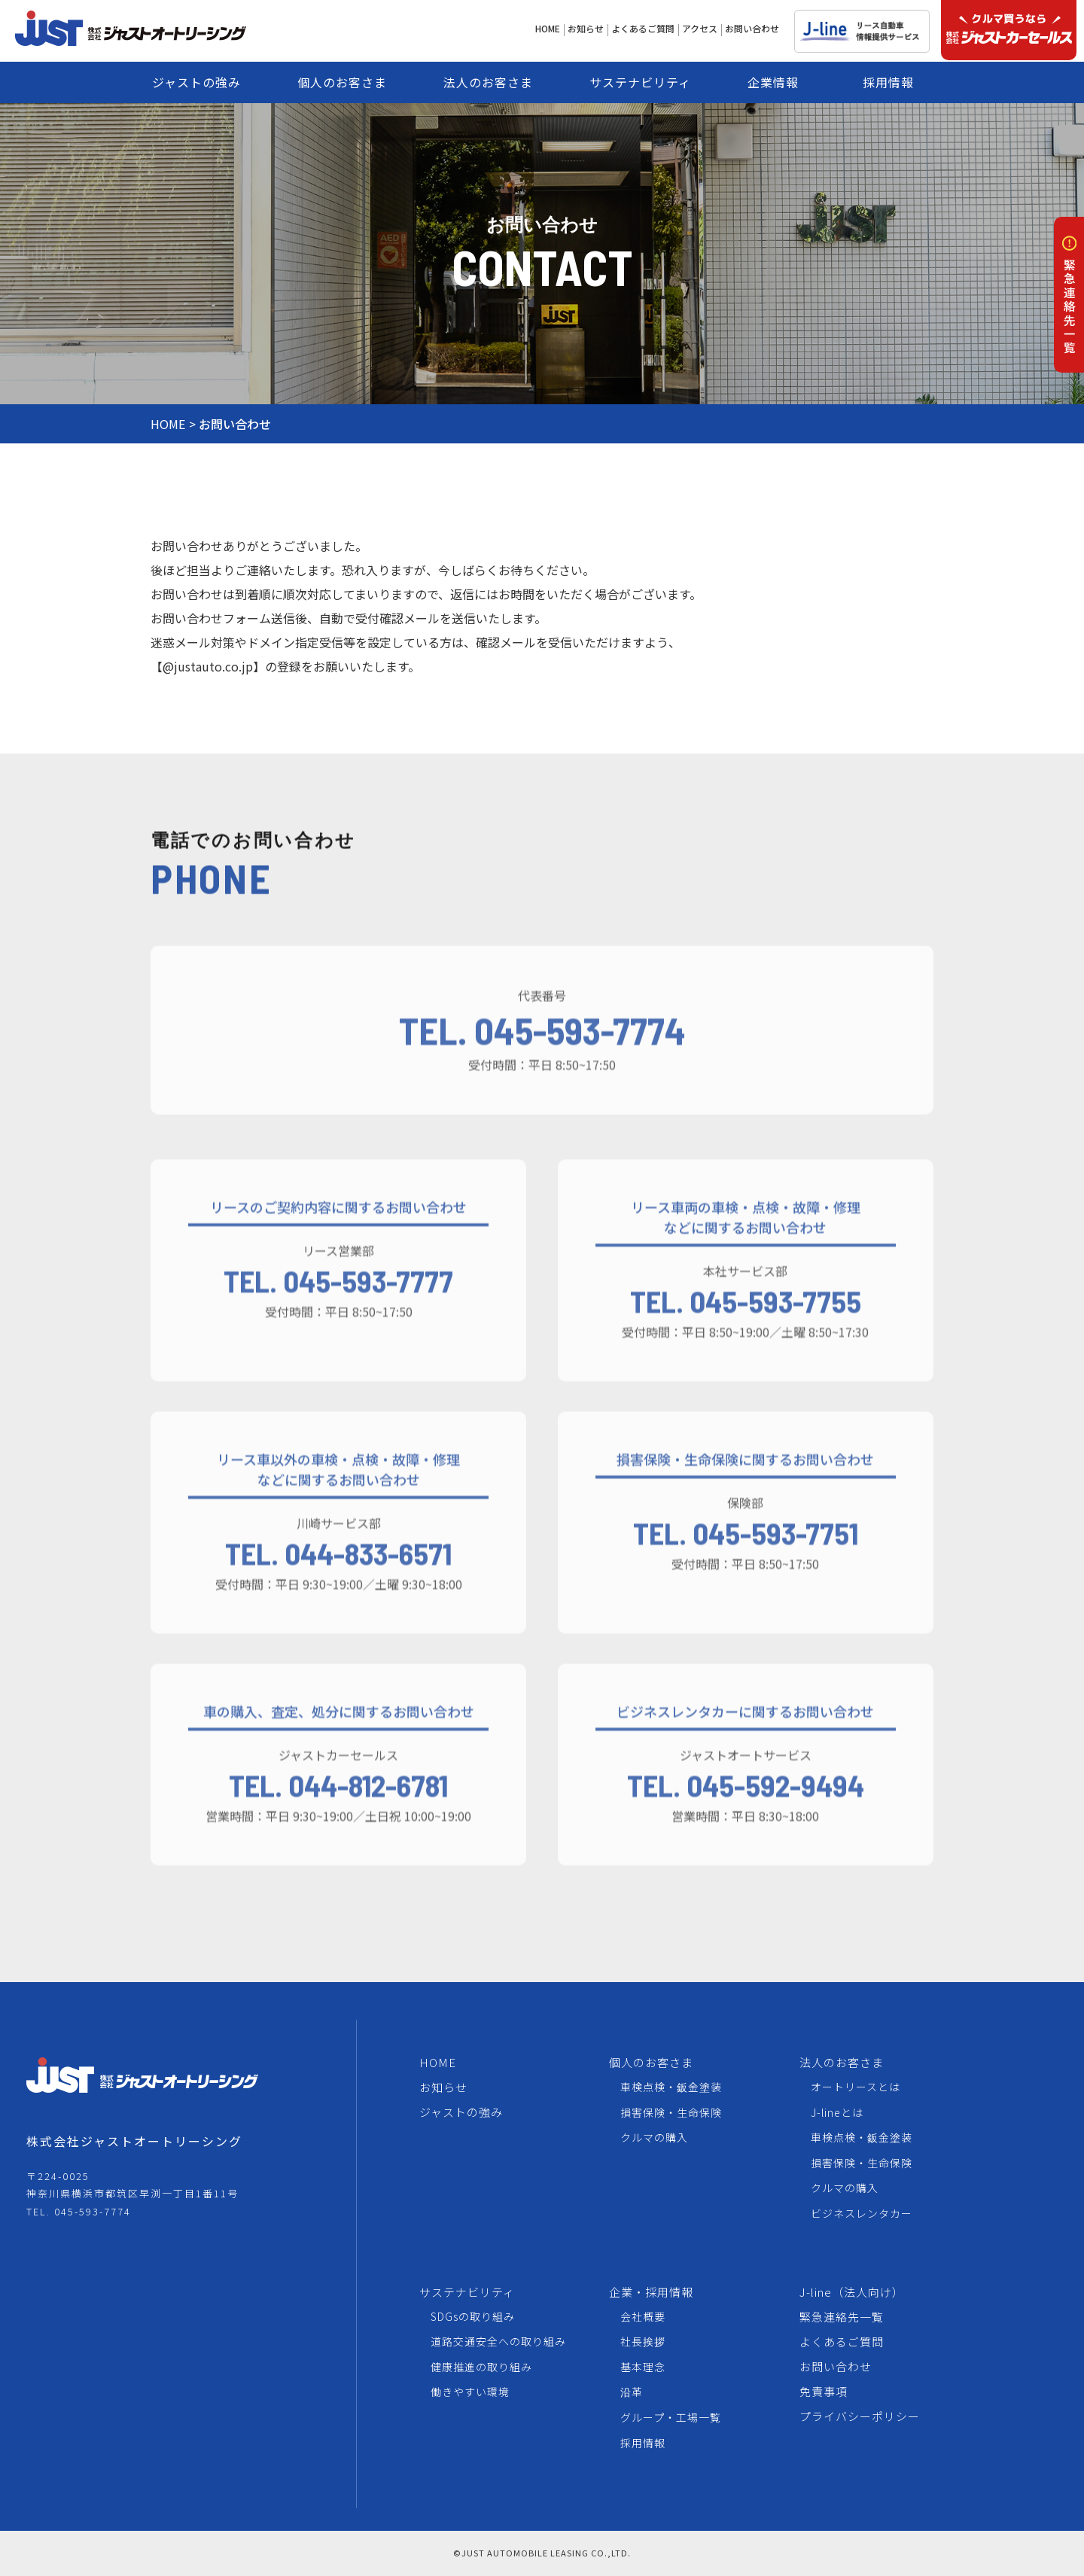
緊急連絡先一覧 (841, 2317)
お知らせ (443, 2087)
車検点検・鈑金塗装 (671, 2086)
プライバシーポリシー (859, 2416)
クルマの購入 (654, 2137)
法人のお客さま (841, 2062)
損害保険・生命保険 (671, 2112)
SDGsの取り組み (473, 2316)
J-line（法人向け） (851, 2292)
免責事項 (823, 2391)
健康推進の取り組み (481, 2366)
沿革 (631, 2391)
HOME (168, 424)
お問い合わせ (835, 2366)
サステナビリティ (467, 2292)
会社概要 (642, 2316)
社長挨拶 (642, 2341)
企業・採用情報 (651, 2292)
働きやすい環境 (470, 2391)
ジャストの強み (461, 2112)
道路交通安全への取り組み (498, 2341)
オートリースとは (855, 2086)
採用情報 (642, 2442)
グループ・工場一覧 (670, 2417)
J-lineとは (837, 2112)
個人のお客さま (651, 2062)
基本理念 (642, 2366)
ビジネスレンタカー (861, 2213)
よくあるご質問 (841, 2341)
